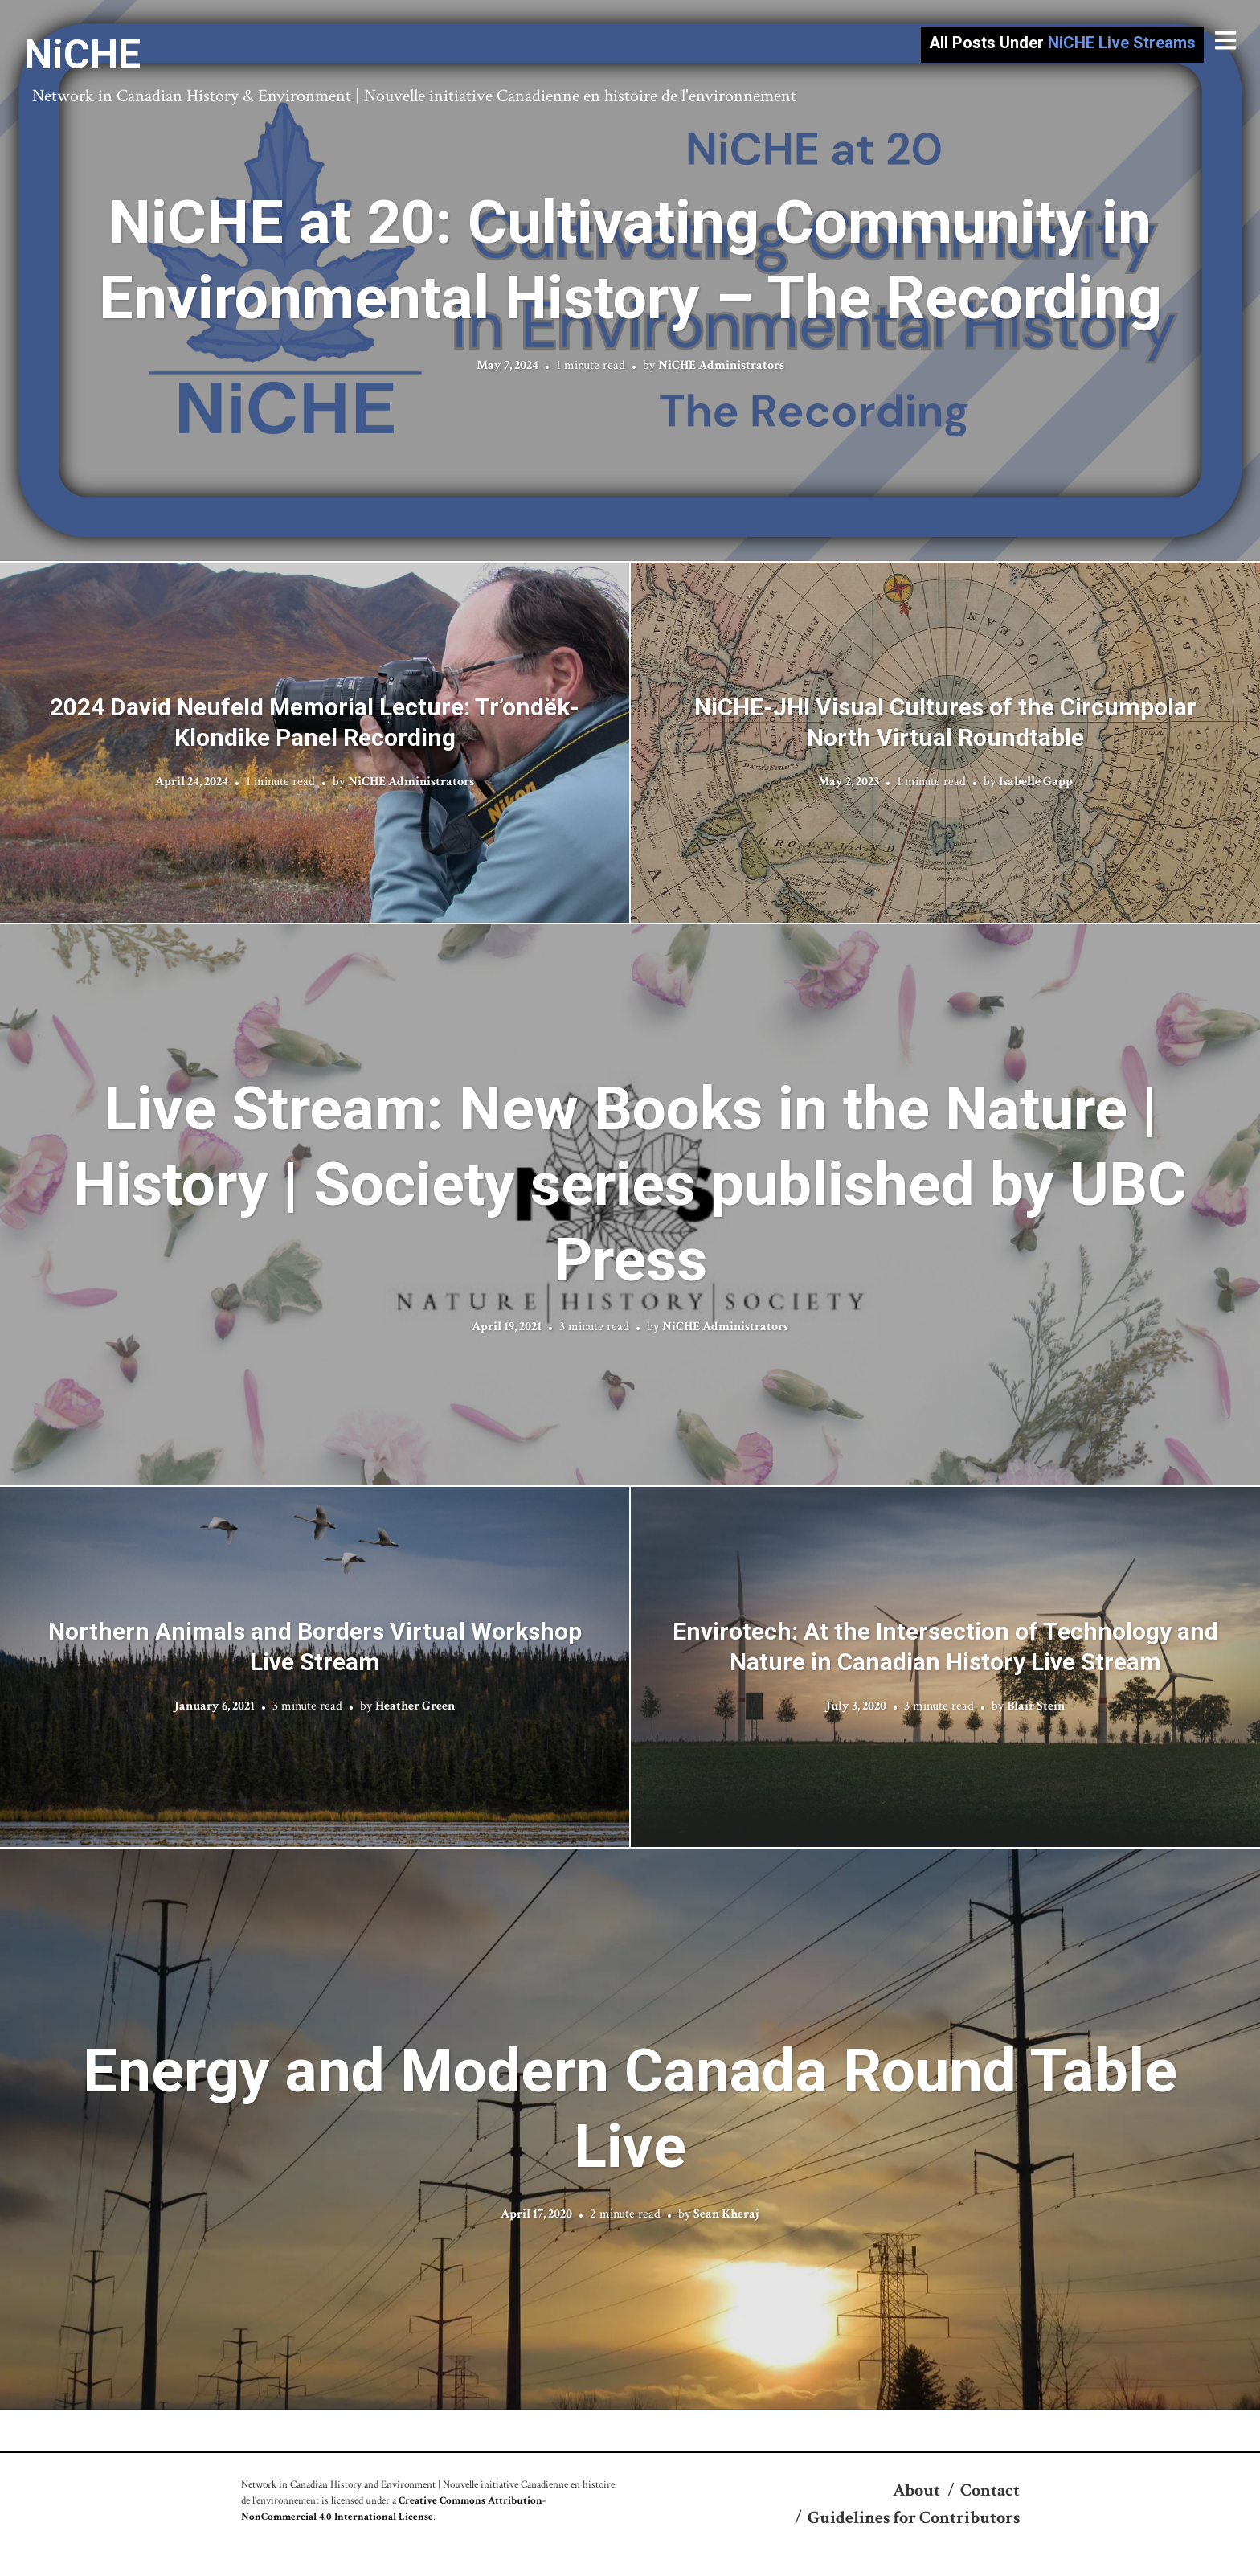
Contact (990, 2490)
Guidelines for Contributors (914, 2517)
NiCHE (82, 54)
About (916, 2490)
